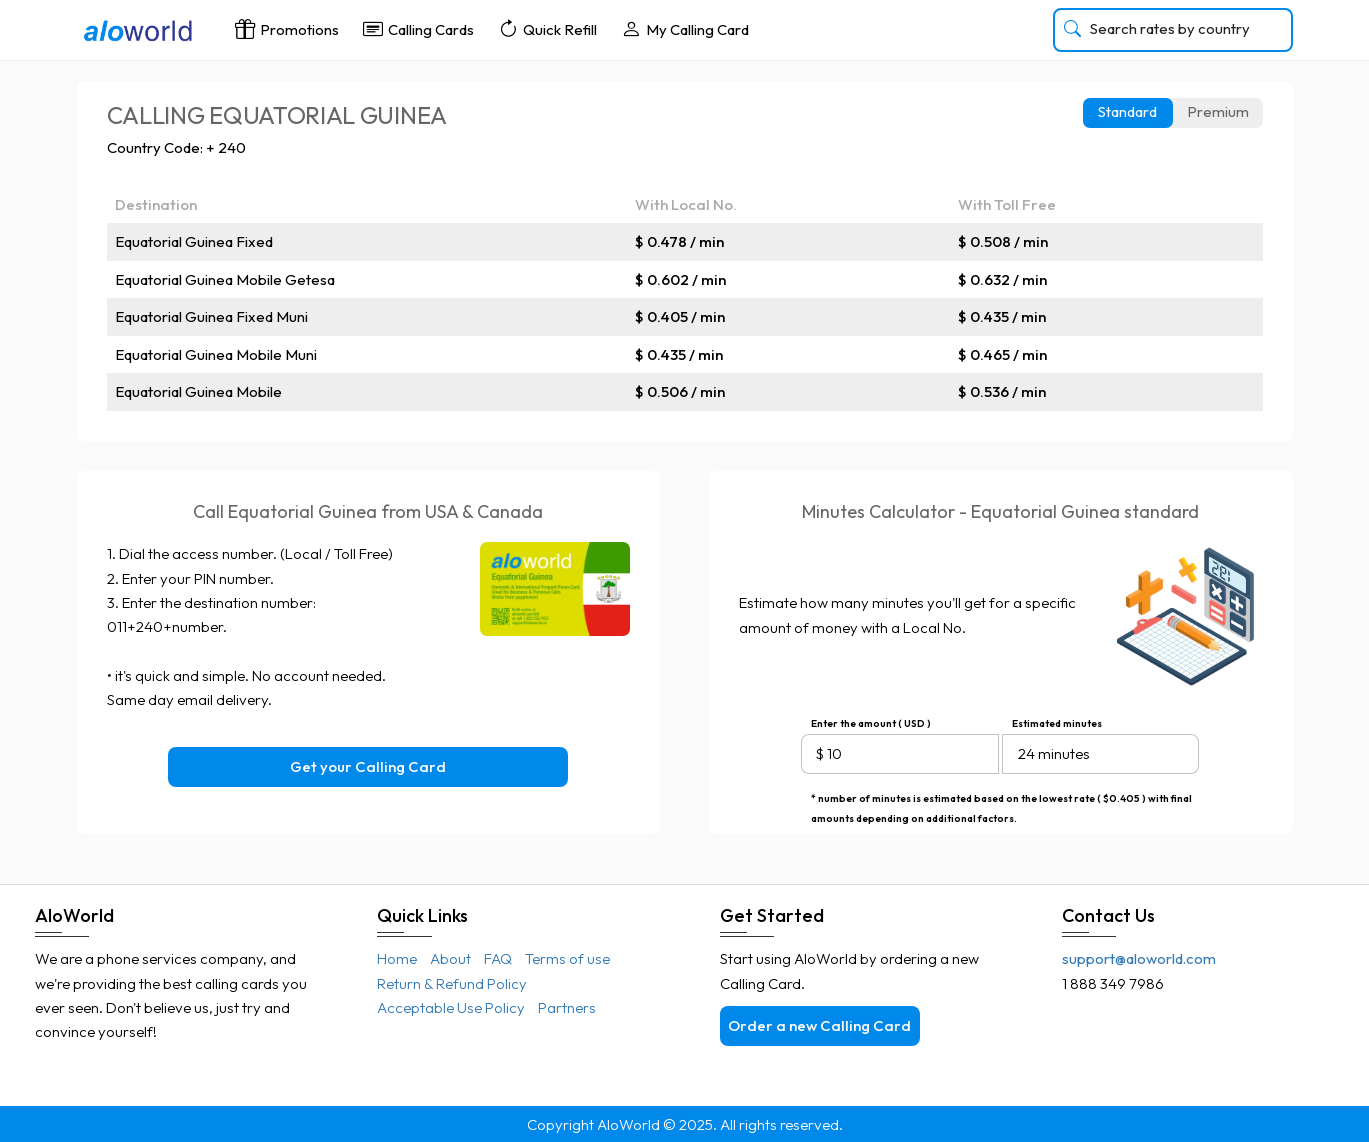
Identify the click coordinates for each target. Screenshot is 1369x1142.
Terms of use (567, 958)
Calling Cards (418, 28)
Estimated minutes (1057, 723)
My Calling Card (685, 28)
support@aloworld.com (1139, 958)
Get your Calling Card (368, 766)
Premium (1218, 111)
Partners (567, 1007)
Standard (1127, 111)
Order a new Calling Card (819, 1025)
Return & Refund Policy (452, 983)
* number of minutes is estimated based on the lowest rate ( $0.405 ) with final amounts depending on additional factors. (1001, 800)
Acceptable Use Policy (451, 1007)
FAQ (498, 958)
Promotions (287, 28)
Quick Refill (547, 28)
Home (397, 958)
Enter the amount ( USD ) (871, 723)
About (450, 958)
